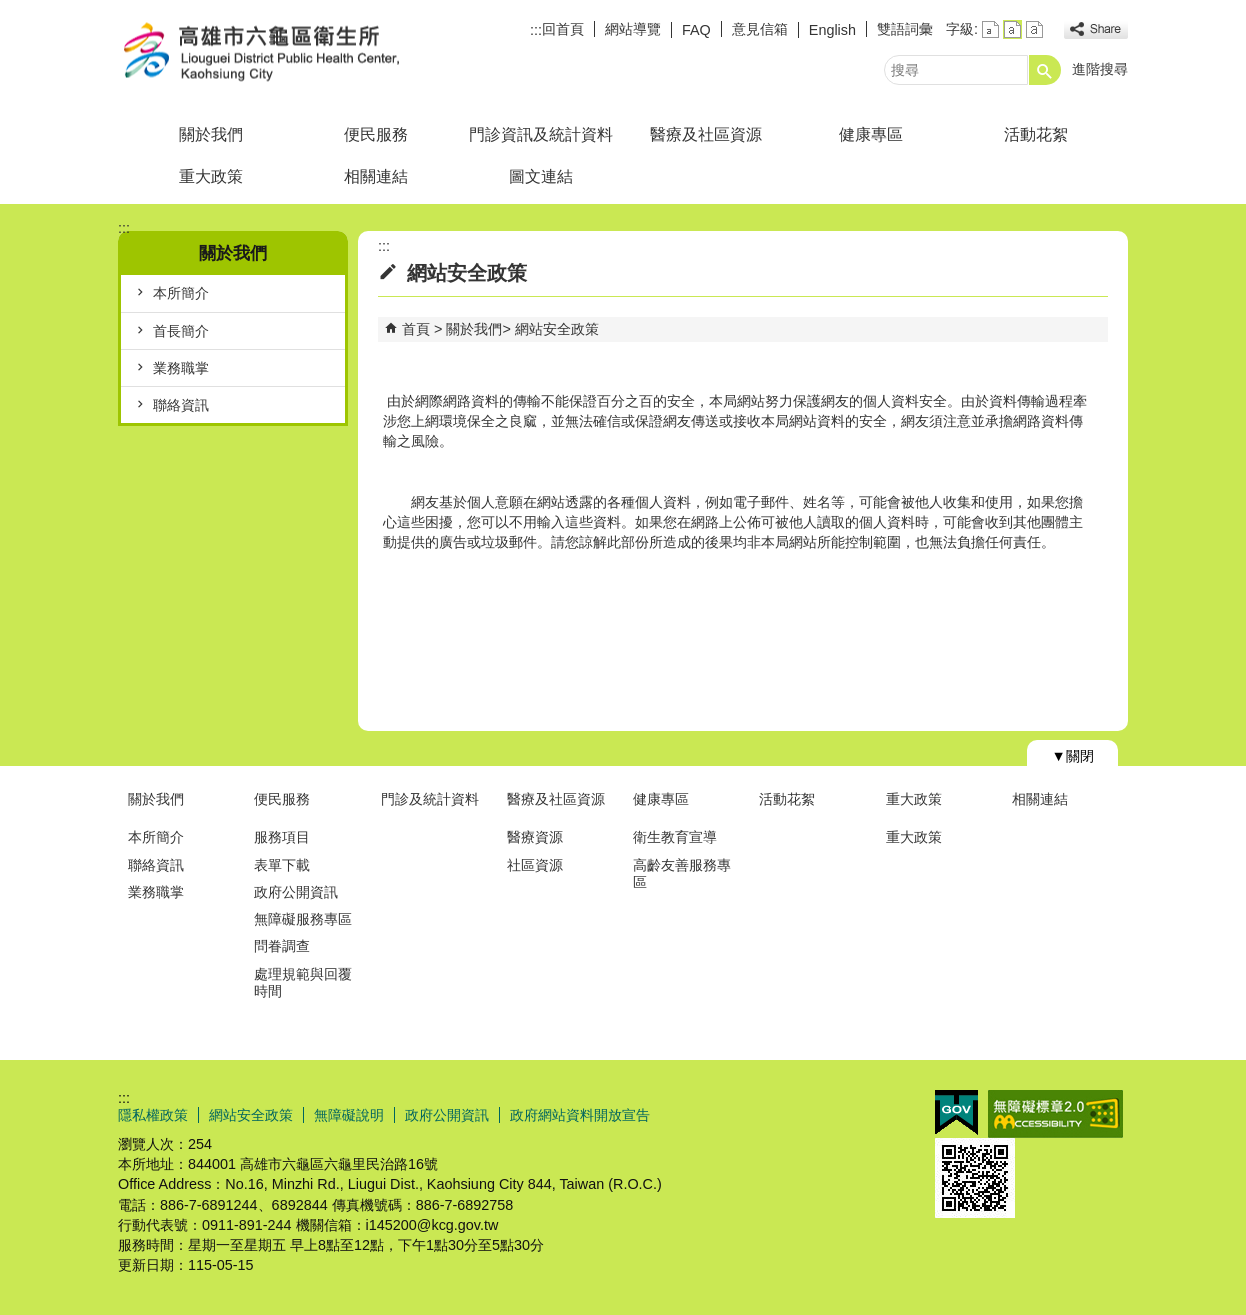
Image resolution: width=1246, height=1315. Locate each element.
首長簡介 (181, 331)
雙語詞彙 (905, 29)
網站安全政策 (557, 329)
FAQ (696, 30)
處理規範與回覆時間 (303, 982)
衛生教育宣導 (675, 837)
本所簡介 (181, 293)
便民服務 (376, 134)
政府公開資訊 (296, 892)
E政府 (956, 1112)
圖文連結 (541, 176)
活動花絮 (1036, 134)
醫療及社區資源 (706, 134)
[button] (1045, 70)
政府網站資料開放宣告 (580, 1115)
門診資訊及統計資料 (541, 134)
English (832, 30)
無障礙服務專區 (303, 919)
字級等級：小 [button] (990, 29)
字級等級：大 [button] (1034, 29)
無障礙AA (1055, 1114)
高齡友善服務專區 (682, 873)
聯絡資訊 (181, 405)
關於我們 (211, 134)
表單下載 (282, 865)
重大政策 (211, 176)
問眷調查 (282, 946)
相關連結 (376, 176)
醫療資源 (535, 837)
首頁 (416, 329)
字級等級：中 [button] (1012, 29)
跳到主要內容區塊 (10, 10)
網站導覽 (633, 29)
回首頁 (563, 29)
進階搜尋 (1100, 69)
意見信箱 (760, 29)
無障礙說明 (349, 1115)
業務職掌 (181, 368)
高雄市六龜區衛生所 (287, 53)
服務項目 (282, 837)
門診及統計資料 (430, 799)
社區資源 (535, 865)
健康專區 (871, 134)
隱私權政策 (153, 1115)
